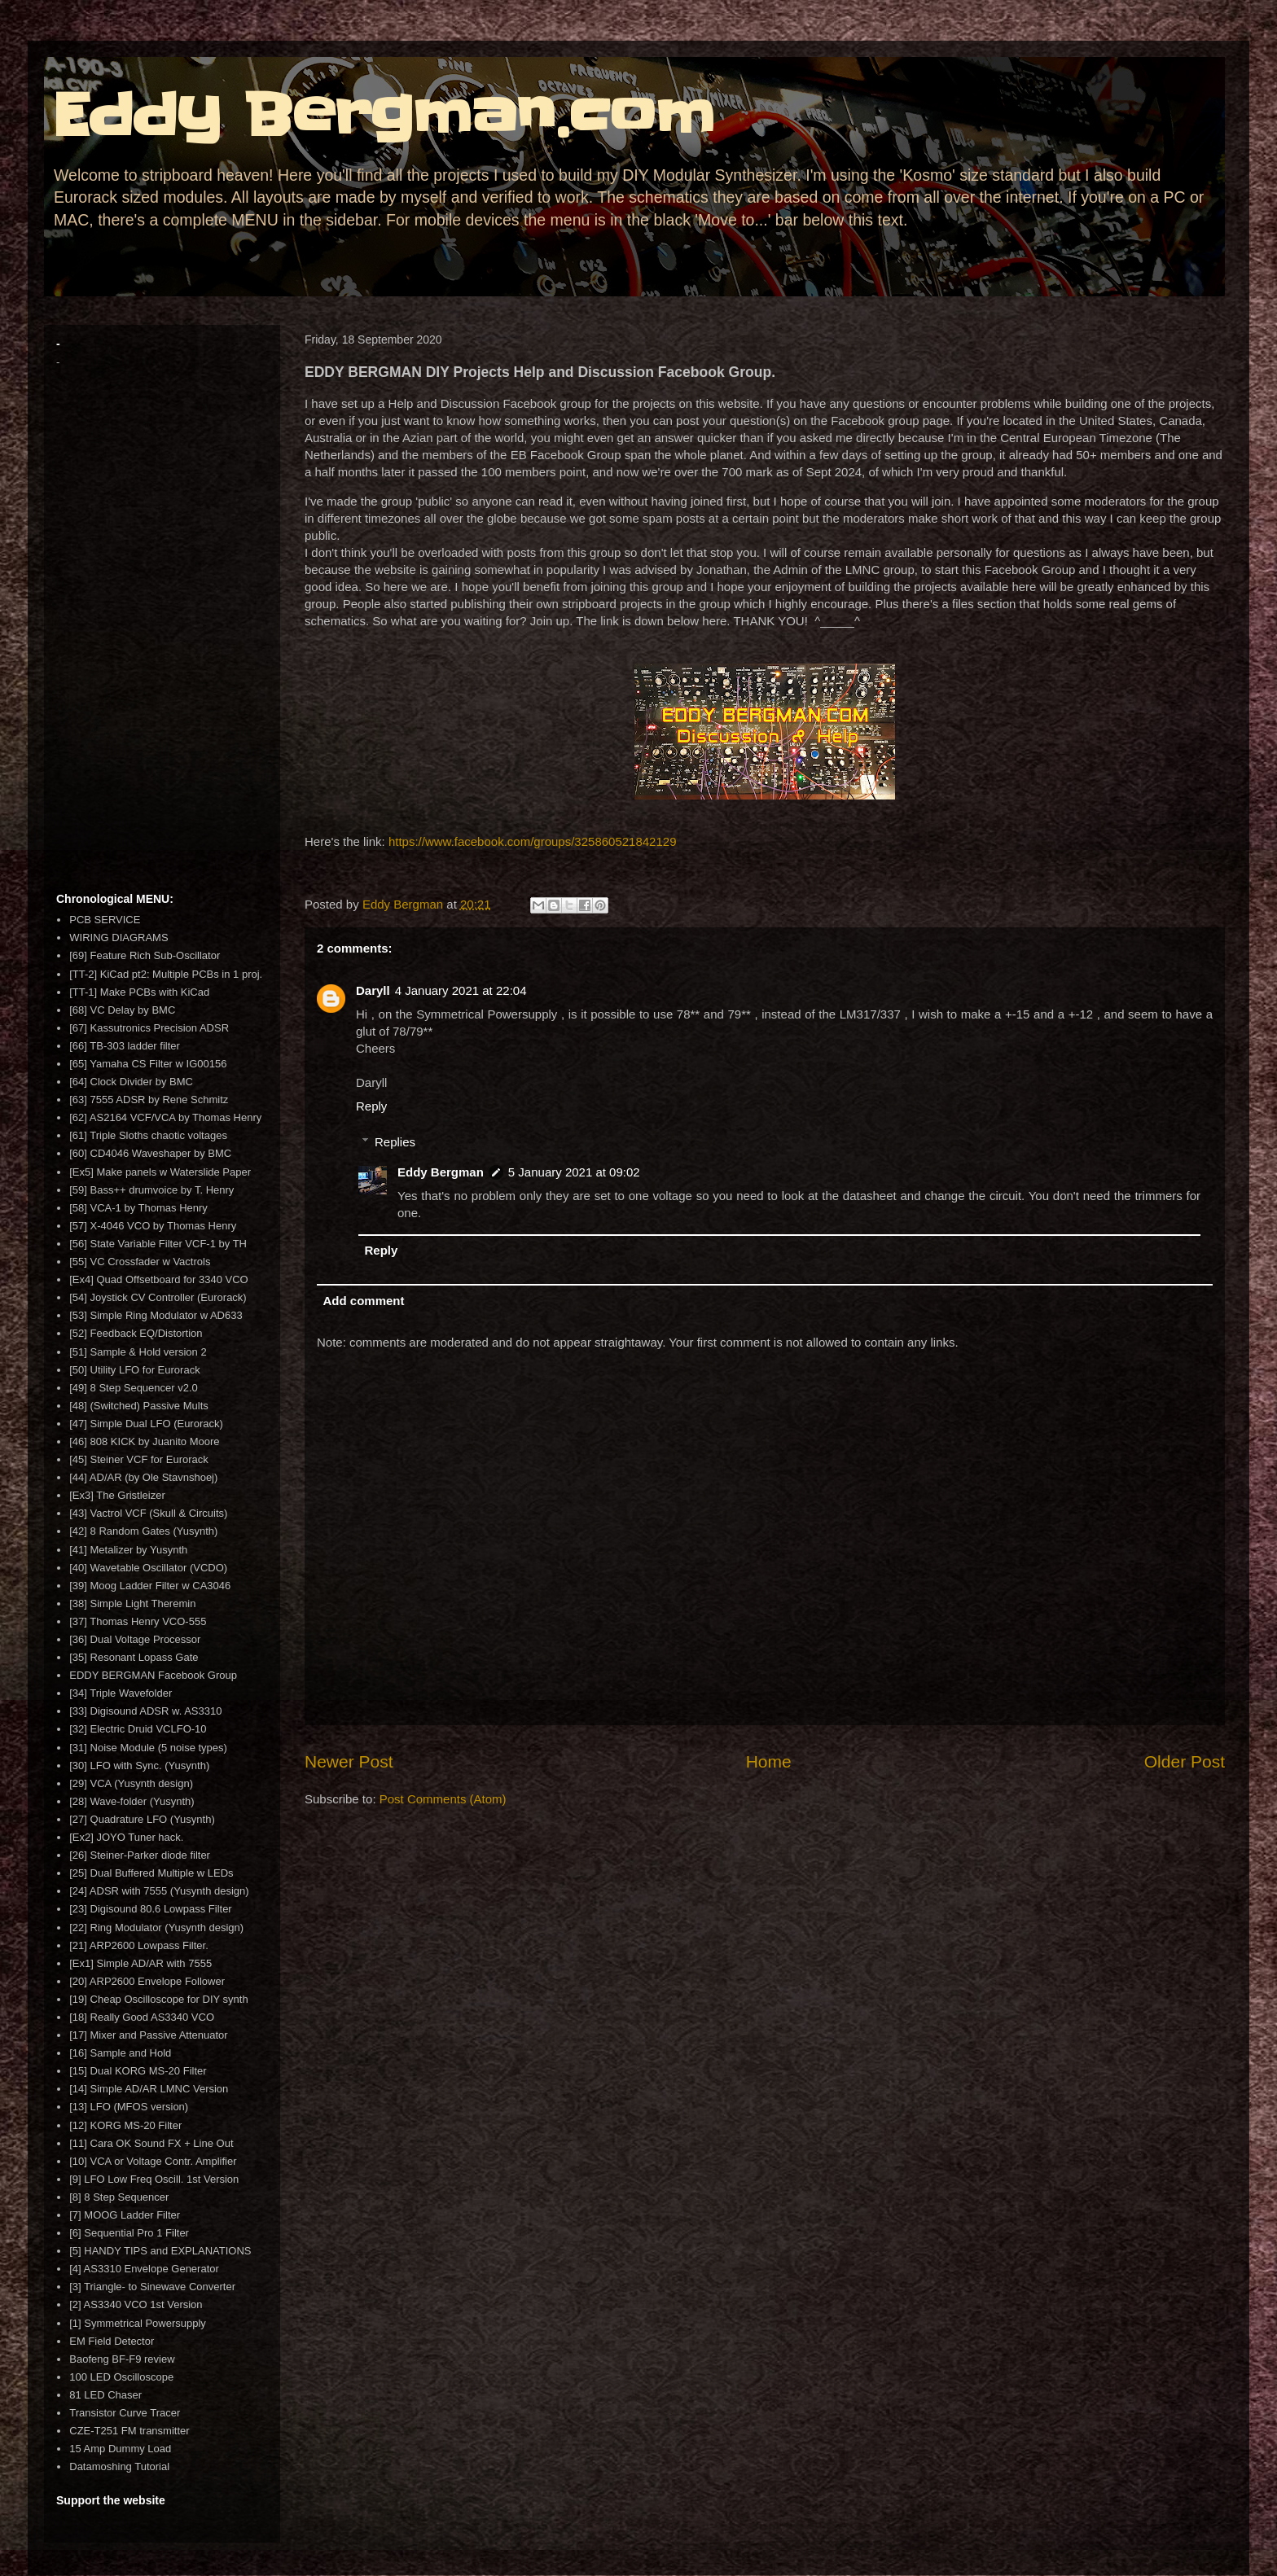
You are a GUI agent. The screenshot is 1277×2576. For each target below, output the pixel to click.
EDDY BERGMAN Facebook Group (153, 1675)
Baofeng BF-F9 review (121, 2359)
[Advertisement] (162, 630)
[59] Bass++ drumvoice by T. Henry (151, 1190)
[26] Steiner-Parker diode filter (139, 1855)
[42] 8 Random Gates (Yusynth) (143, 1531)
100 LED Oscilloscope (121, 2377)
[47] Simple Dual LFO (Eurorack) (146, 1423)
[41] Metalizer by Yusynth (128, 1550)
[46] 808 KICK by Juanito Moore (144, 1441)
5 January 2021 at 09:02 (574, 1172)
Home (769, 1761)
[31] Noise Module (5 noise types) (148, 1747)
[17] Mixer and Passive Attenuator (148, 2035)
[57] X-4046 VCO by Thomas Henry (152, 1226)
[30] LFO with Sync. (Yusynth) (139, 1765)
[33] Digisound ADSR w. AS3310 (145, 1711)
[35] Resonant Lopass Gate (133, 1657)
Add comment (364, 1301)
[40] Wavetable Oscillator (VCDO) (148, 1568)
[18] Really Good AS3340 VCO (141, 2017)
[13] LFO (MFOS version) (128, 2107)
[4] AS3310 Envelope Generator (144, 2269)
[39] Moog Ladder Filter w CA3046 (149, 1585)
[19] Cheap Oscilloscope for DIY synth (158, 1999)
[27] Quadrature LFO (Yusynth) (141, 1819)
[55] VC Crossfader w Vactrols (139, 1261)
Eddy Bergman (440, 1172)
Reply (371, 1106)
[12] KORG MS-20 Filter (125, 2125)
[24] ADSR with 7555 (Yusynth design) (158, 1891)
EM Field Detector (111, 2341)
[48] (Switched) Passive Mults (138, 1406)
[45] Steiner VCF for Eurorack (138, 1459)
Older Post (1184, 1761)
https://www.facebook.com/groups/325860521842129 (532, 841)
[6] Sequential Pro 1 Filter (129, 2233)
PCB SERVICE (104, 919)
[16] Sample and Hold (120, 2053)
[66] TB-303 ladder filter (124, 1046)
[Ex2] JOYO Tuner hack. (126, 1837)
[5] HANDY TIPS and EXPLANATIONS (160, 2251)
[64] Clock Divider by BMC (131, 1082)
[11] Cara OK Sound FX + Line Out (151, 2143)
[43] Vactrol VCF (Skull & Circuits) (148, 1513)
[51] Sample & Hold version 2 (137, 1352)
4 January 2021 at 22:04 (461, 990)
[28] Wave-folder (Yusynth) (131, 1801)
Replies (395, 1142)
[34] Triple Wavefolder (120, 1693)
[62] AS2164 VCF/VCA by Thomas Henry (165, 1117)
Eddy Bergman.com (383, 116)
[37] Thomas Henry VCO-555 (137, 1621)
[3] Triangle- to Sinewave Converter (152, 2286)
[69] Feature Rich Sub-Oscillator (144, 955)
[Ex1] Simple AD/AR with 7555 (140, 1963)
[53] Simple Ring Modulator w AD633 (155, 1315)
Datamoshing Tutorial (119, 2466)
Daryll (373, 990)
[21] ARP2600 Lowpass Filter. (138, 1945)
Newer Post (349, 1761)
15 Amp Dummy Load (120, 2448)
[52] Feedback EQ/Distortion (135, 1333)
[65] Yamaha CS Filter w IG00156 (147, 1064)
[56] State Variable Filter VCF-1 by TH (158, 1244)
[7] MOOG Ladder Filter (124, 2215)
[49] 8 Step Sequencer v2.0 (133, 1388)
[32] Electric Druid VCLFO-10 (137, 1729)
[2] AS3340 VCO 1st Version (135, 2304)
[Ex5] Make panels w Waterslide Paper (160, 1172)
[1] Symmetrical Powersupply (137, 2323)
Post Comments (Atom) (443, 1799)
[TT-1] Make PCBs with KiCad (139, 992)
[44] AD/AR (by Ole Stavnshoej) (143, 1477)
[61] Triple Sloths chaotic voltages (148, 1135)
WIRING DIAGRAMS (118, 937)
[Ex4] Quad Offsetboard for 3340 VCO (158, 1279)
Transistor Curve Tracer (124, 2413)
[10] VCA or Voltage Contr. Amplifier (152, 2161)
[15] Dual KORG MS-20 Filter (137, 2071)
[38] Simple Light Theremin (132, 1603)
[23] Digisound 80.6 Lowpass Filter (150, 1909)
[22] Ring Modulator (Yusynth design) (156, 1927)
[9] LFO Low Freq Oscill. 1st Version (154, 2179)
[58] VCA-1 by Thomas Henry (138, 1208)
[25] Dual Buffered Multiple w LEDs (151, 1873)
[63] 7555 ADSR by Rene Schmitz (148, 1099)
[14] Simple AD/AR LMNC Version (148, 2089)
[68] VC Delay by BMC (122, 1010)
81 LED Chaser (105, 2395)
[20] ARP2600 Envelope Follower (147, 1981)
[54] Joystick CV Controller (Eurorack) (157, 1297)
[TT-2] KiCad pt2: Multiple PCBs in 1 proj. (165, 974)
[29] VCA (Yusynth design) (131, 1783)
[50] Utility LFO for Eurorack (134, 1370)
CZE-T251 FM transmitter (129, 2431)
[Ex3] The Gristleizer (117, 1495)
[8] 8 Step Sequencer (119, 2197)
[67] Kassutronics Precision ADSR (149, 1028)
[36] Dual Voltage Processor (134, 1639)
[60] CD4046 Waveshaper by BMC (150, 1153)
